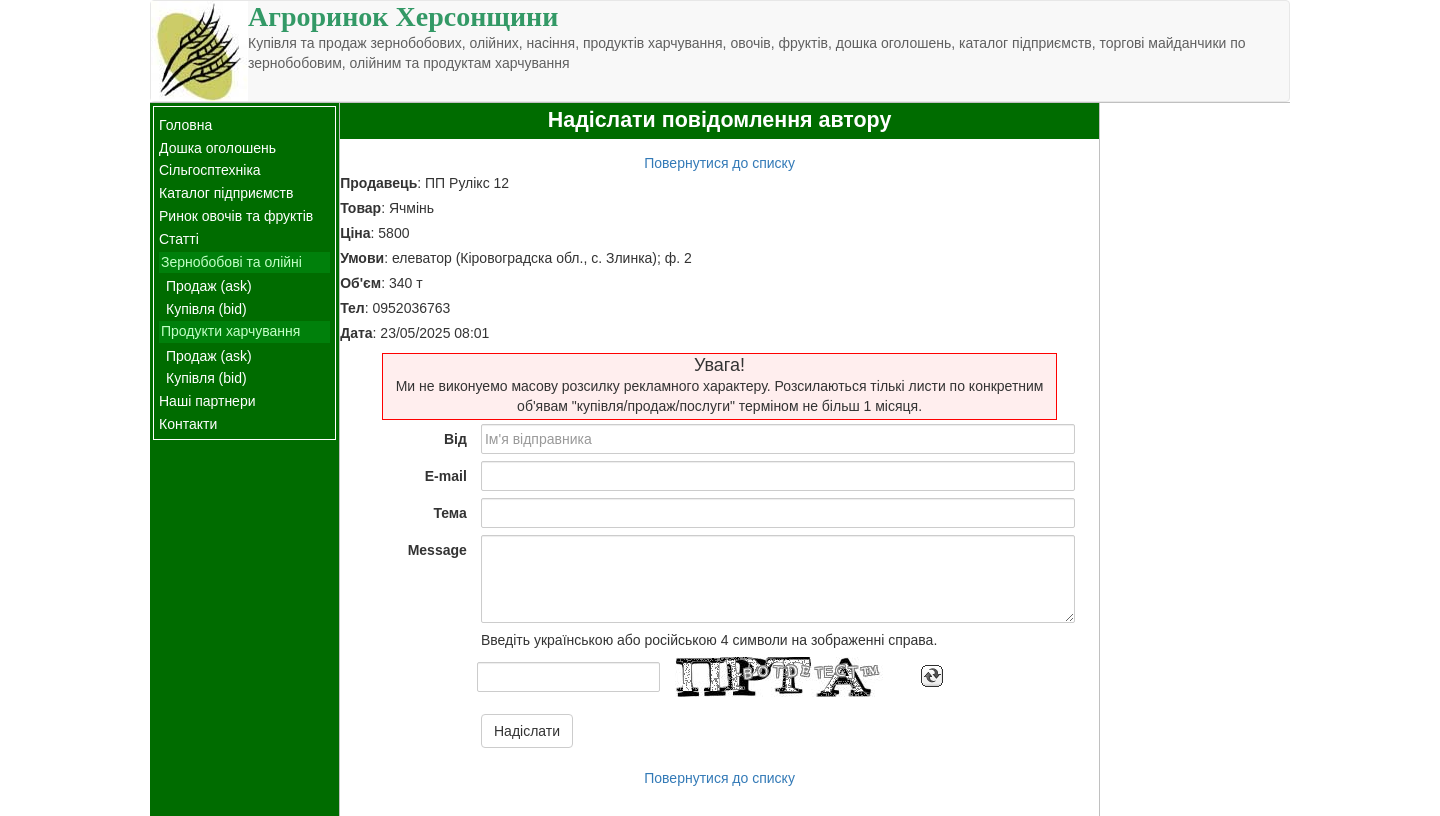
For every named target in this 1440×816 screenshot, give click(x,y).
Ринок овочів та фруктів (236, 216)
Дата (356, 333)
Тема (449, 513)
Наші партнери (207, 401)
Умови (362, 258)
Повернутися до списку (719, 163)
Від (455, 439)
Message (437, 550)
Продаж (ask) (209, 286)
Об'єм (360, 283)
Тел (352, 308)
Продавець (378, 183)
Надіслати (527, 731)
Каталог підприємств (226, 193)
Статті (179, 239)
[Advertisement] (1195, 403)
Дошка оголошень (217, 148)
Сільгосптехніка (210, 170)
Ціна (355, 233)
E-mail (446, 476)
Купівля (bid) (206, 309)
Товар (360, 208)
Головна (185, 125)
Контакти (188, 424)
